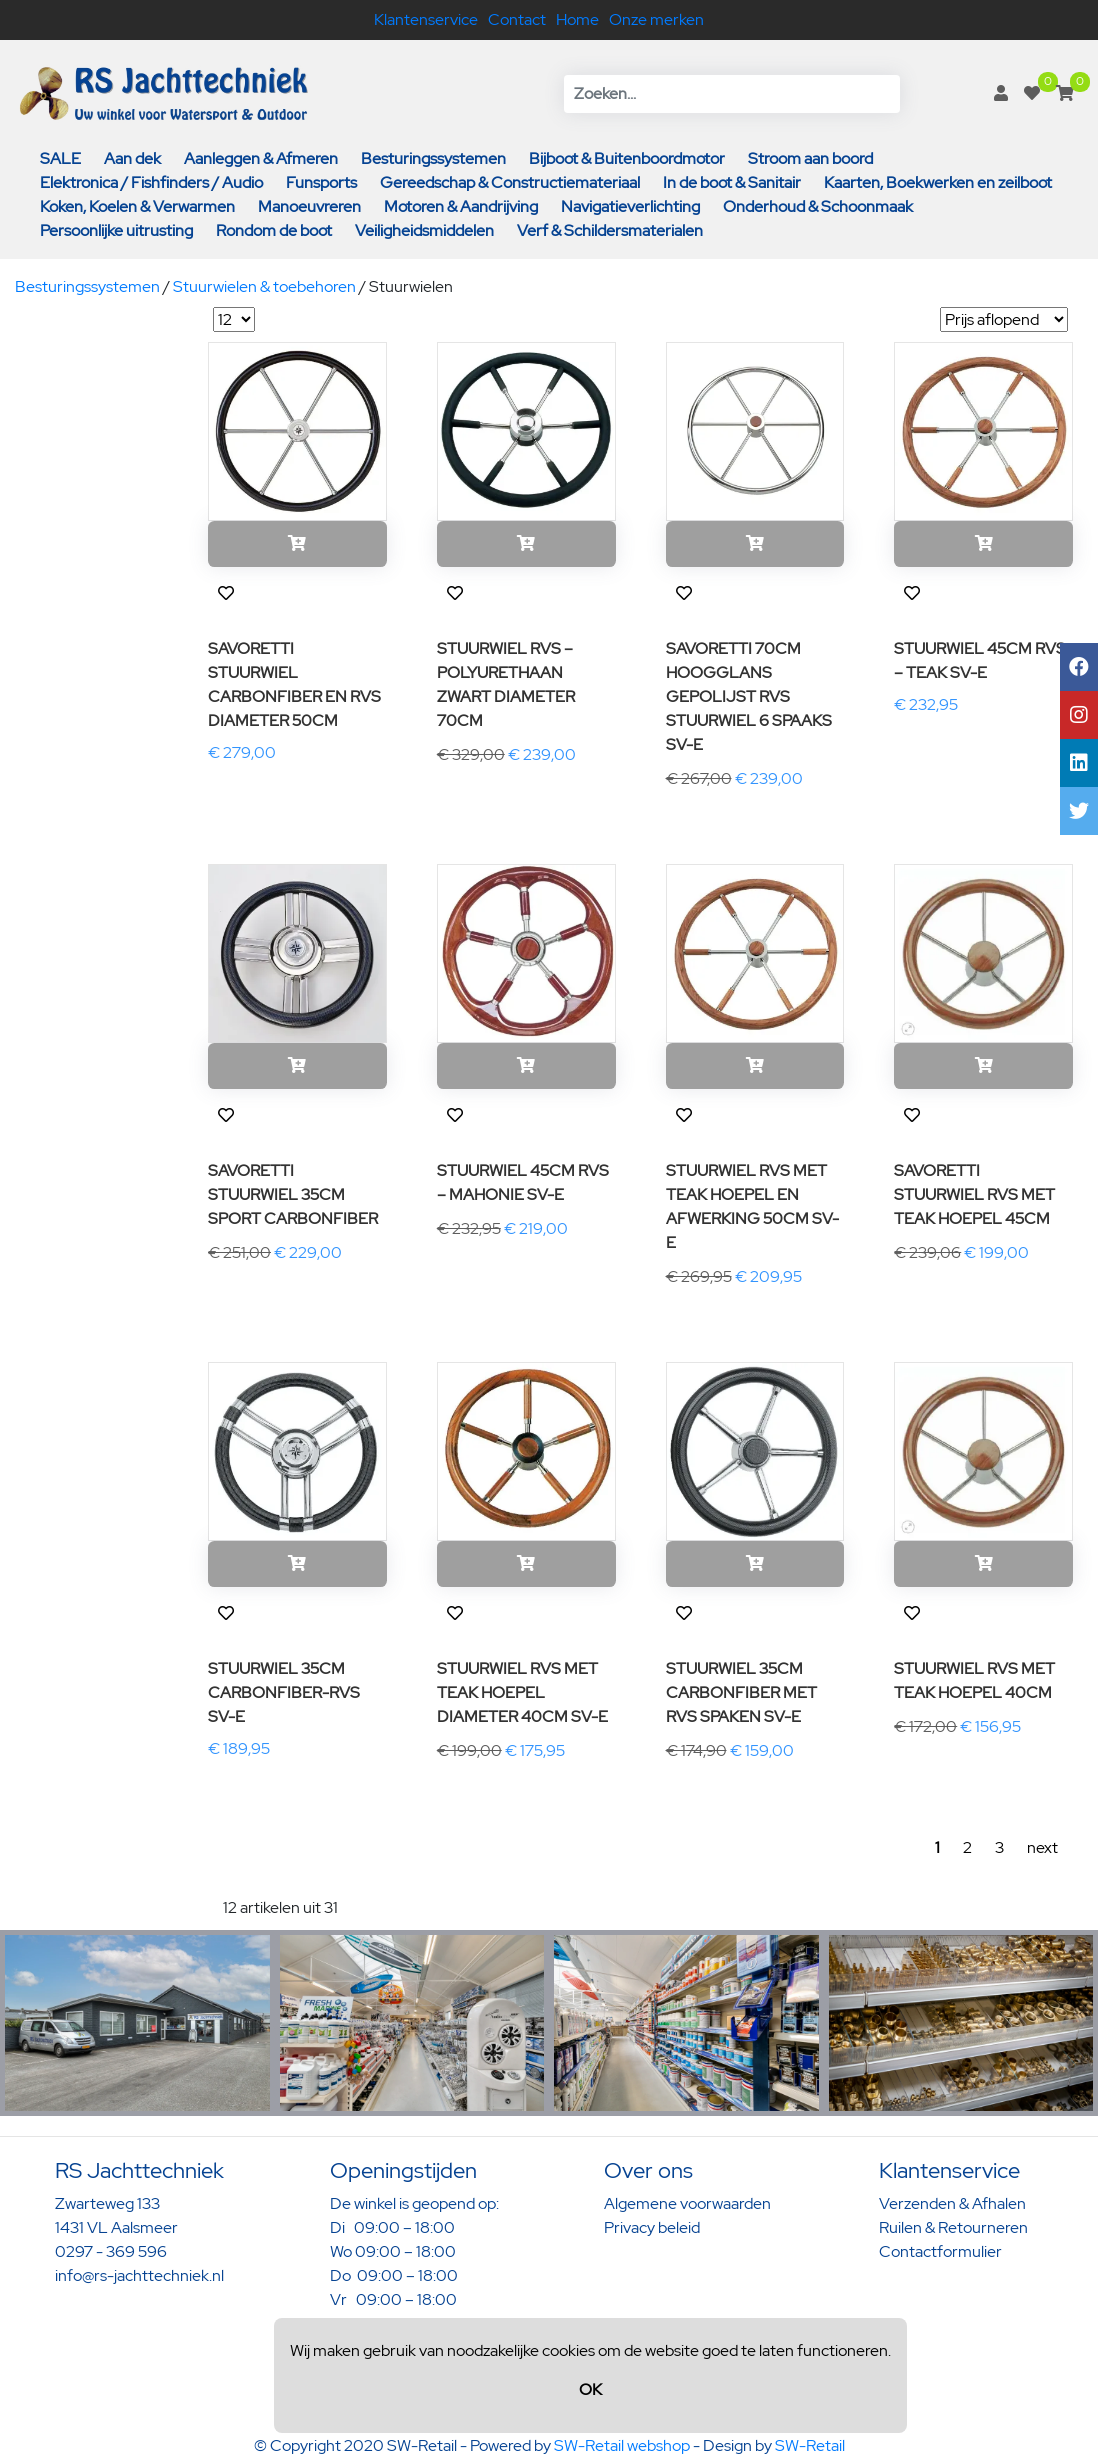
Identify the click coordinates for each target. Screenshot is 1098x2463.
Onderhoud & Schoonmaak (818, 206)
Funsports (321, 182)
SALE (60, 158)
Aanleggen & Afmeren (261, 158)
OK (590, 2389)
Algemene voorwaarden (687, 2203)
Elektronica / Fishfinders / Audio (151, 182)
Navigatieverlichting (630, 206)
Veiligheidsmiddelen (424, 230)
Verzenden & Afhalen (952, 2203)
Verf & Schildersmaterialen (610, 230)
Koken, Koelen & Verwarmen (137, 206)
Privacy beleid (652, 2227)
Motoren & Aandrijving (461, 206)
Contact (517, 19)
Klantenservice (426, 19)
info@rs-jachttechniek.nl (139, 2275)
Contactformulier (940, 2251)
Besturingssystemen (433, 158)
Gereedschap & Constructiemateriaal (510, 182)
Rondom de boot (274, 230)
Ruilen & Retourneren (953, 2227)
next (1042, 1847)
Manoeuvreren (309, 206)
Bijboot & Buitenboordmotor (627, 158)
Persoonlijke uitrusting (116, 230)
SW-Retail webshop (622, 2445)
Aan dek (132, 158)
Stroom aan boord (810, 158)
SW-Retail (810, 2445)
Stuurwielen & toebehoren (264, 286)
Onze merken (656, 19)
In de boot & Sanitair (732, 182)
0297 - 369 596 (111, 2251)
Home (577, 19)
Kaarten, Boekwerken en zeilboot (938, 182)
